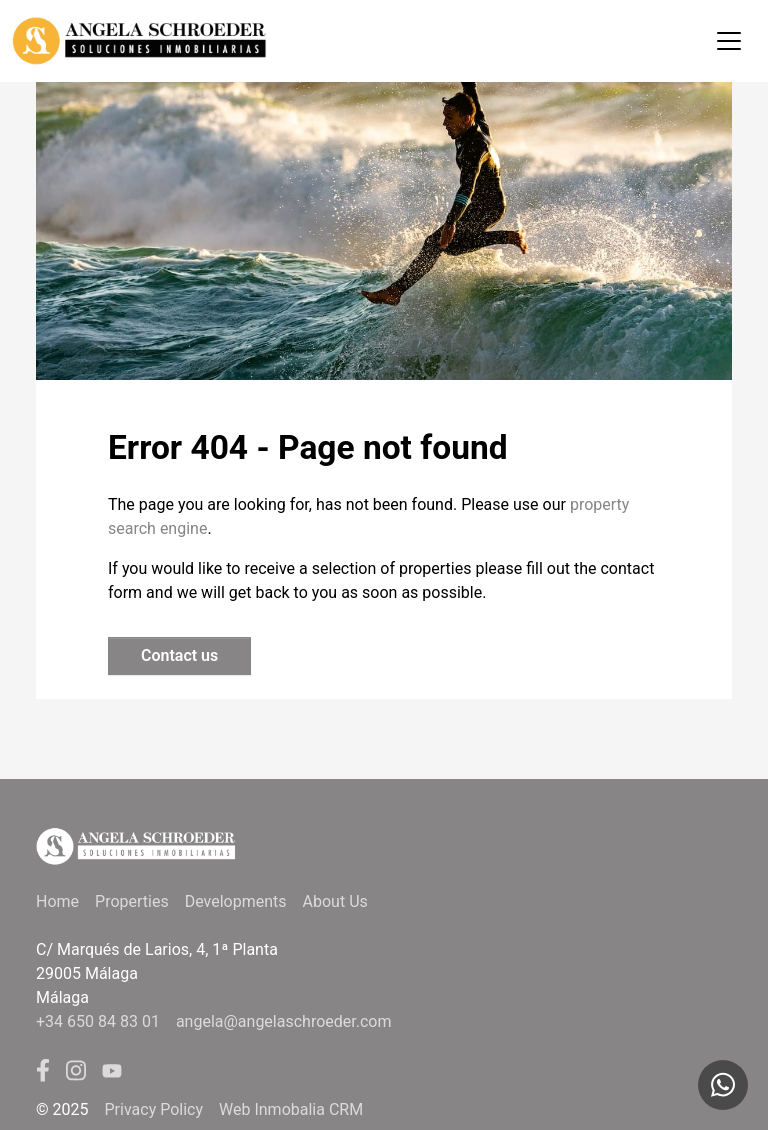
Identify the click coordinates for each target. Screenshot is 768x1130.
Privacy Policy (154, 1109)
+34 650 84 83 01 (98, 1021)
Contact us (179, 655)
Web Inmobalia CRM (291, 1109)
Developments (236, 901)
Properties (132, 901)
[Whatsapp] (723, 1085)
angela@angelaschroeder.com (284, 1021)
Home (57, 901)
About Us (335, 901)
